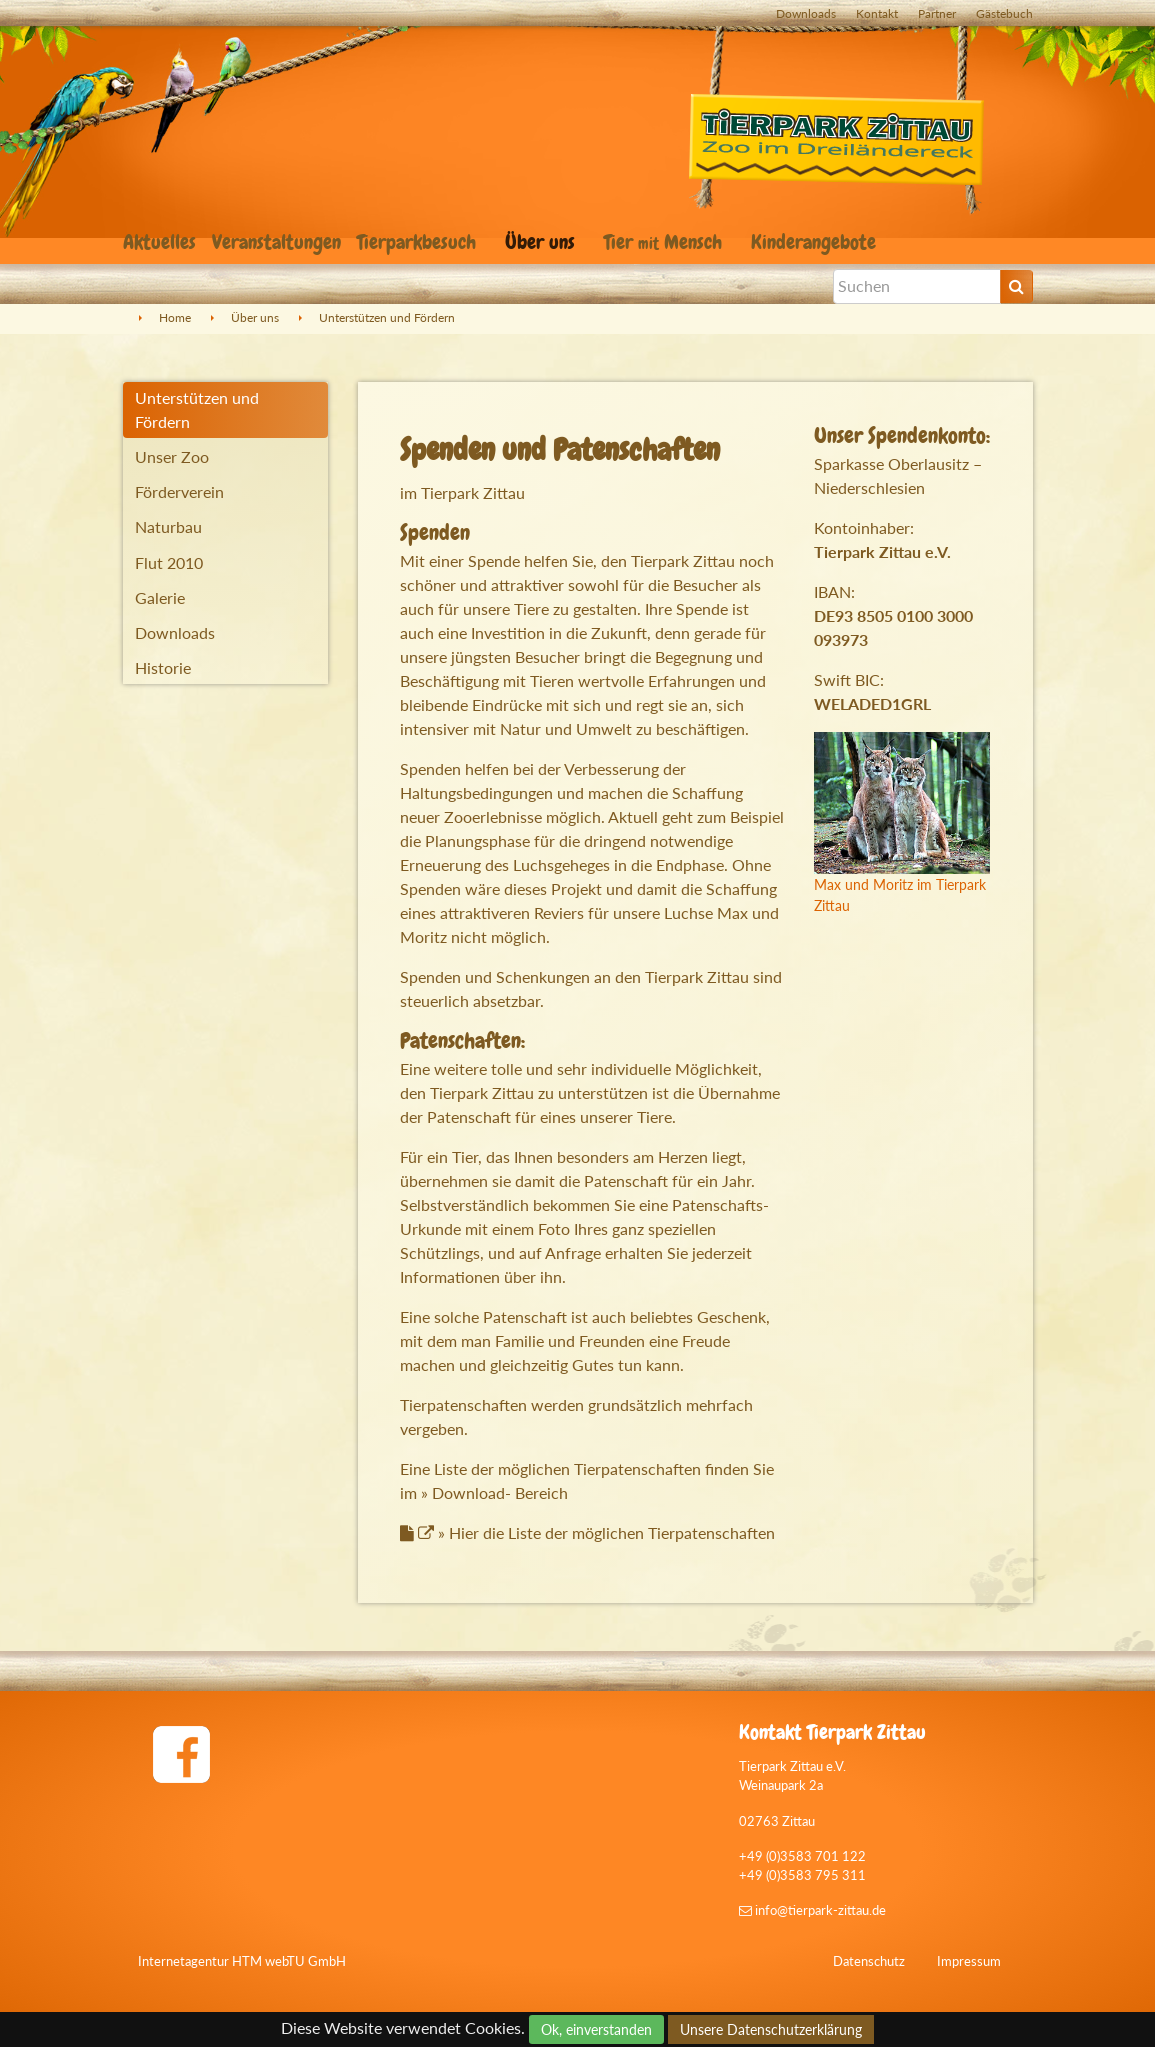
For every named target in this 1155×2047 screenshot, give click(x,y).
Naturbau (168, 526)
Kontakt (877, 13)
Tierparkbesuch (419, 242)
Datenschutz (869, 1961)
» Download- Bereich (494, 1492)
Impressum (969, 1961)
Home (175, 317)
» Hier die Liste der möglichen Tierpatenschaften (596, 1532)
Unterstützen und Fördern (387, 317)
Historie (163, 667)
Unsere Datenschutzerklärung (771, 2029)
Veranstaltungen (276, 242)
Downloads (806, 13)
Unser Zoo (172, 456)
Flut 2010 (169, 562)
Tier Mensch (665, 242)
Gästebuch (1004, 13)
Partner (937, 13)
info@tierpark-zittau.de (812, 1910)
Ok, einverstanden (596, 2029)
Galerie (160, 597)
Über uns (542, 242)
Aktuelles (159, 242)
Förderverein (179, 491)
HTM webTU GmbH (289, 1961)
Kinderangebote (816, 242)
